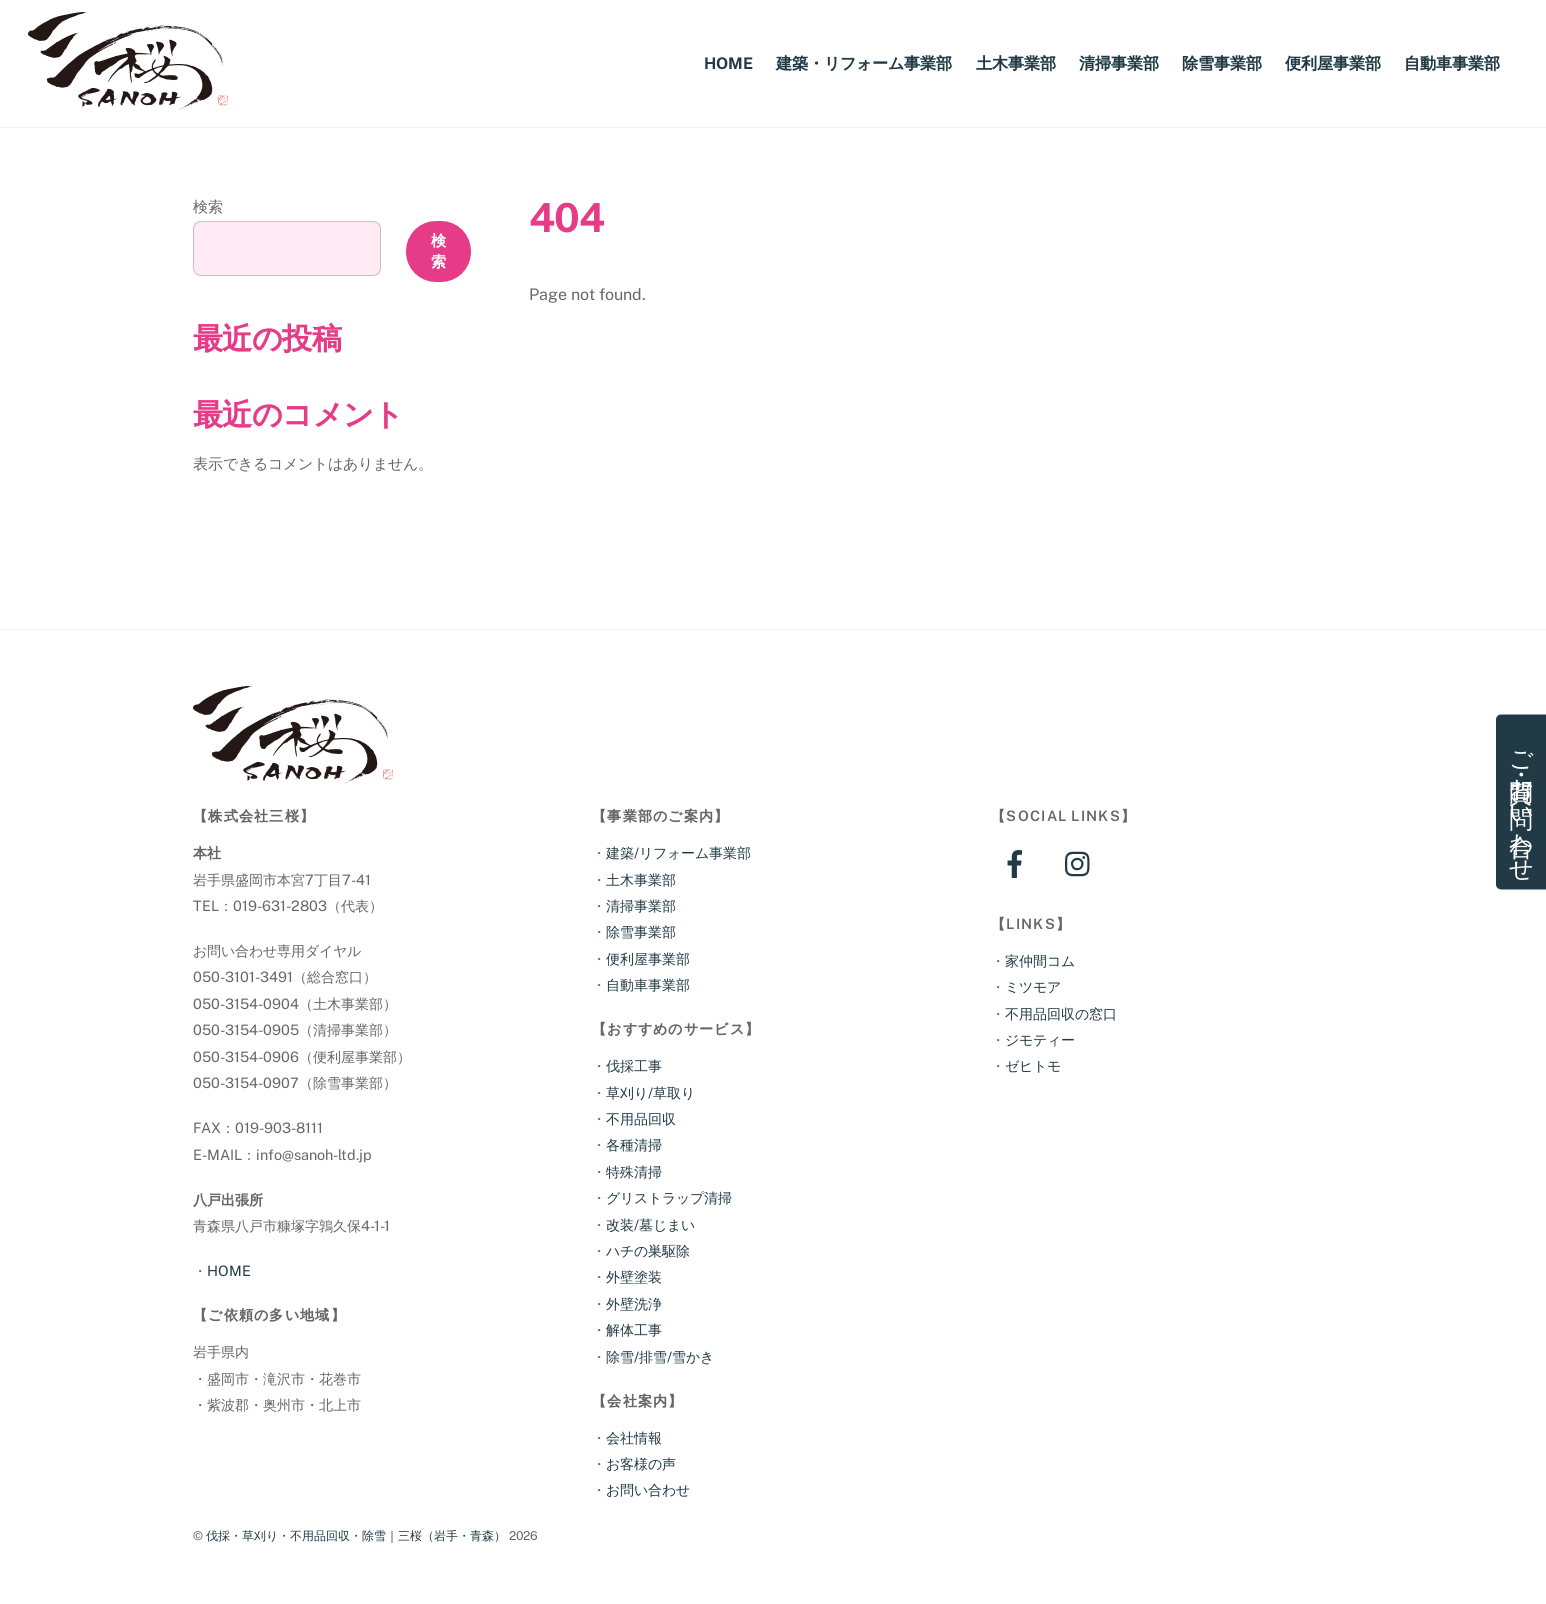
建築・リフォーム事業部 (864, 63)
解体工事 (634, 1329)
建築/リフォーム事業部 (678, 852)
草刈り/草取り (650, 1092)
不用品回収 (641, 1118)
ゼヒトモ (1033, 1065)
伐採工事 (634, 1065)
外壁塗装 (634, 1276)
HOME (728, 63)
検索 (208, 206)
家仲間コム (1040, 960)
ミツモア (1033, 986)
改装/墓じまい (650, 1224)
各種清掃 (634, 1144)
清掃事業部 (1119, 63)
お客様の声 (641, 1463)
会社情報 (634, 1437)
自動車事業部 (1452, 63)
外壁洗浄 (634, 1303)
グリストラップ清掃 (669, 1197)
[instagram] (1082, 862)
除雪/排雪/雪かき (660, 1356)
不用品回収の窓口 (1061, 1013)
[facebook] (1018, 862)
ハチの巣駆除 (648, 1250)
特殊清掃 (634, 1171)
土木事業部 (1016, 63)
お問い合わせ (648, 1489)
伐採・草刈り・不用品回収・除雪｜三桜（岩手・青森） (356, 1535)
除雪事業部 (1222, 63)
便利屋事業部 (1333, 63)
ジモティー (1040, 1039)
